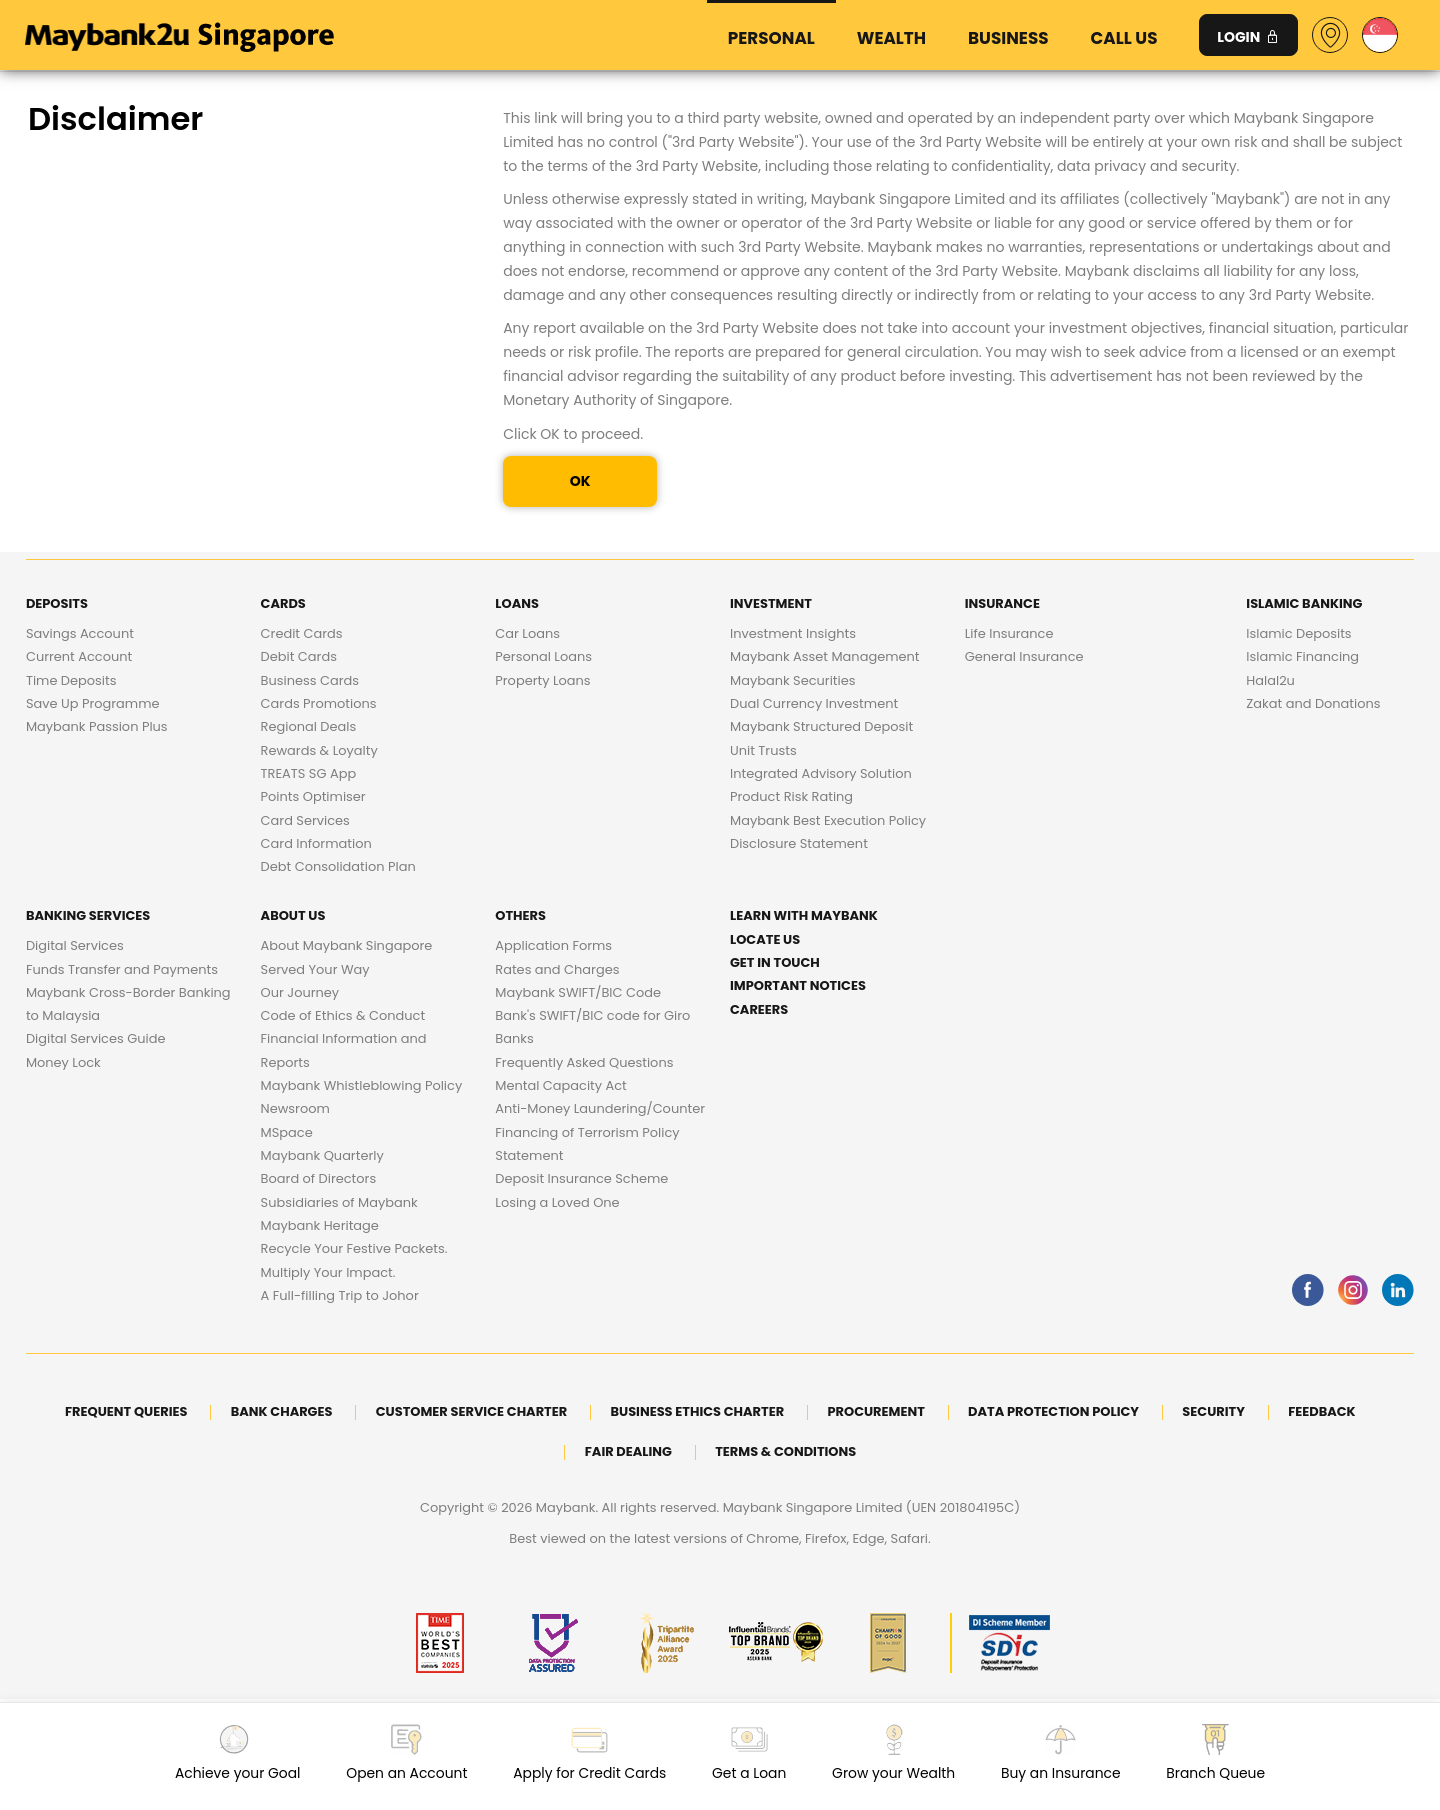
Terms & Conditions (785, 1451)
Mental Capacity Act (561, 1085)
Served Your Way (315, 969)
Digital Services (75, 945)
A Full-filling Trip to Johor (340, 1295)
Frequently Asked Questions (584, 1062)
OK (580, 481)
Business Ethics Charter (697, 1411)
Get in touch (775, 962)
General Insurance (1024, 656)
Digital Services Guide (96, 1038)
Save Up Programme (93, 703)
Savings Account (80, 633)
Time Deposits (71, 680)
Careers (759, 1009)
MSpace (287, 1132)
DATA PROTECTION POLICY (1053, 1411)
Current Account (79, 656)
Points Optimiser (313, 796)
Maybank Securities (792, 680)
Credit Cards (302, 633)
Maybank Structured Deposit (821, 726)
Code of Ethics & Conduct (343, 1015)
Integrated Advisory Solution (821, 773)
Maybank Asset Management (824, 656)
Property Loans (542, 680)
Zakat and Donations (1313, 703)
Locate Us (765, 939)
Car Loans (527, 633)
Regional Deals (309, 726)
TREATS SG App (309, 773)
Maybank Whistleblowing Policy (362, 1085)
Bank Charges (282, 1411)
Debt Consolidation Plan (338, 866)
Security (1213, 1411)
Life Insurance (1009, 633)
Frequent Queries (126, 1411)
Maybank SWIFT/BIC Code (578, 992)
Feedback (1321, 1411)
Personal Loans (543, 656)
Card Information (316, 843)
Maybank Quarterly (322, 1155)
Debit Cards (299, 656)
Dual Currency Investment (814, 703)
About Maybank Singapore (347, 945)
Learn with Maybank (804, 915)
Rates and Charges (557, 969)
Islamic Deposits (1298, 633)
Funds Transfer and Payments (122, 969)
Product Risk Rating (791, 796)
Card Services (305, 820)
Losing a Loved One (557, 1202)
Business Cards (310, 680)
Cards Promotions (319, 703)
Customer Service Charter (471, 1411)
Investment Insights (793, 633)
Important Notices (798, 985)
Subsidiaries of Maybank (339, 1202)
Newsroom (295, 1108)
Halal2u (1270, 680)
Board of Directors (319, 1178)
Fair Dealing (628, 1451)
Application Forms (553, 945)
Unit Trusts (763, 750)
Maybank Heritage (320, 1225)
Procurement (875, 1411)
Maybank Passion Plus (97, 726)
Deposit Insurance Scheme (581, 1178)
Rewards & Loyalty (319, 750)
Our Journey (300, 992)
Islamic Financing (1302, 656)
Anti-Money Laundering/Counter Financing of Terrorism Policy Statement (600, 1132)
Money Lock (63, 1062)
